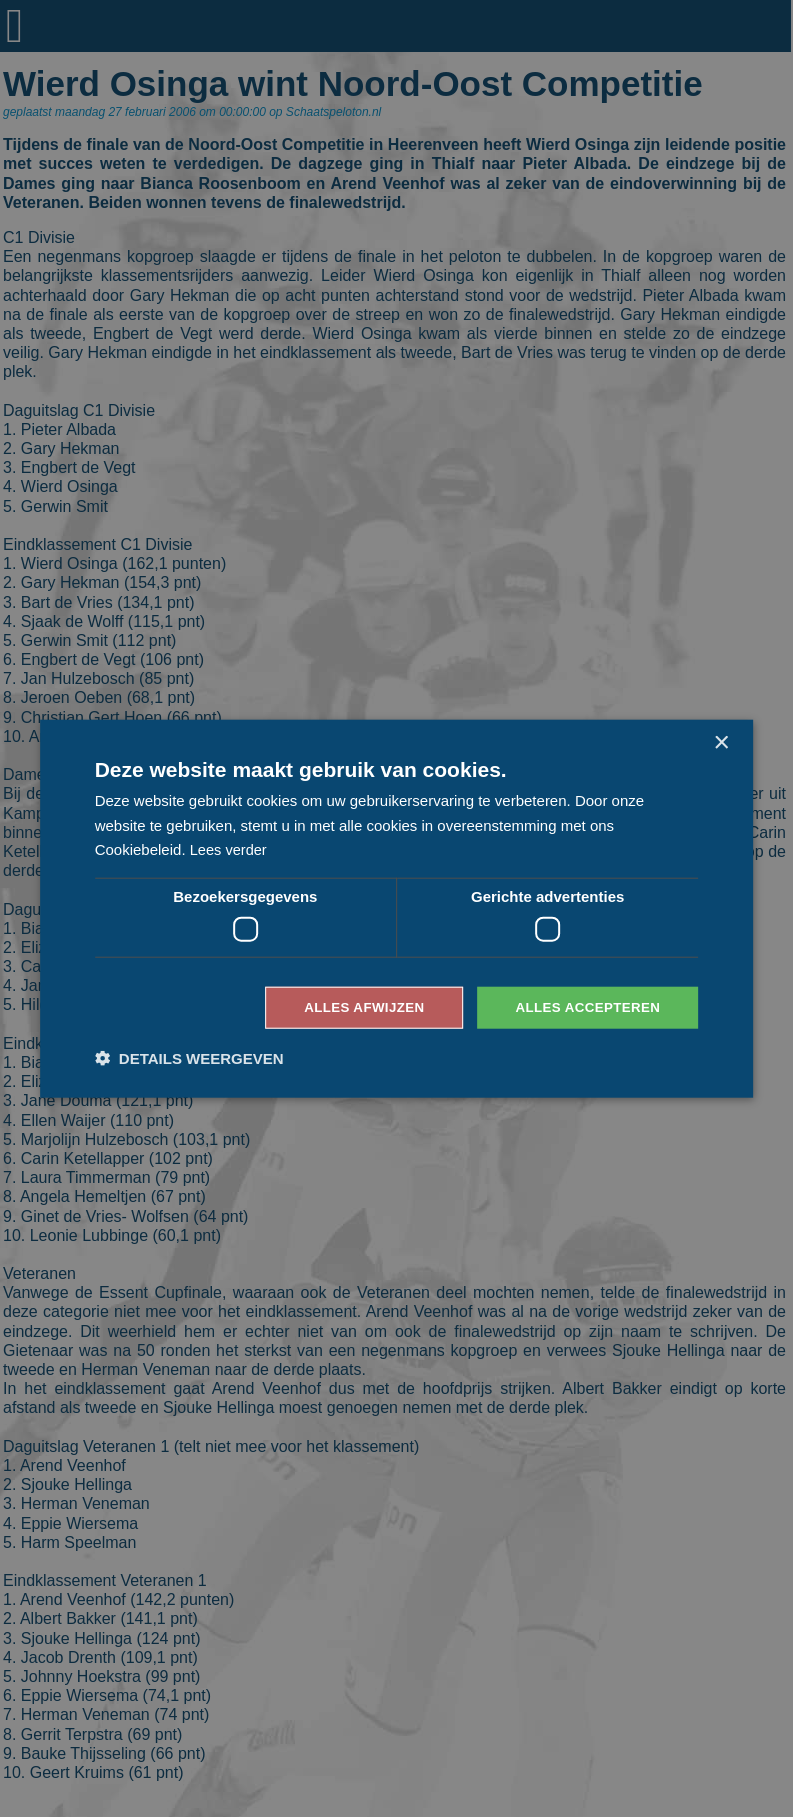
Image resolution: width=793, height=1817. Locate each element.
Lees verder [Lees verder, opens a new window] (229, 848)
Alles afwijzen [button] (354, 1007)
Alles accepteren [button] (584, 1007)
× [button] (720, 741)
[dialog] (396, 908)
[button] (189, 1059)
